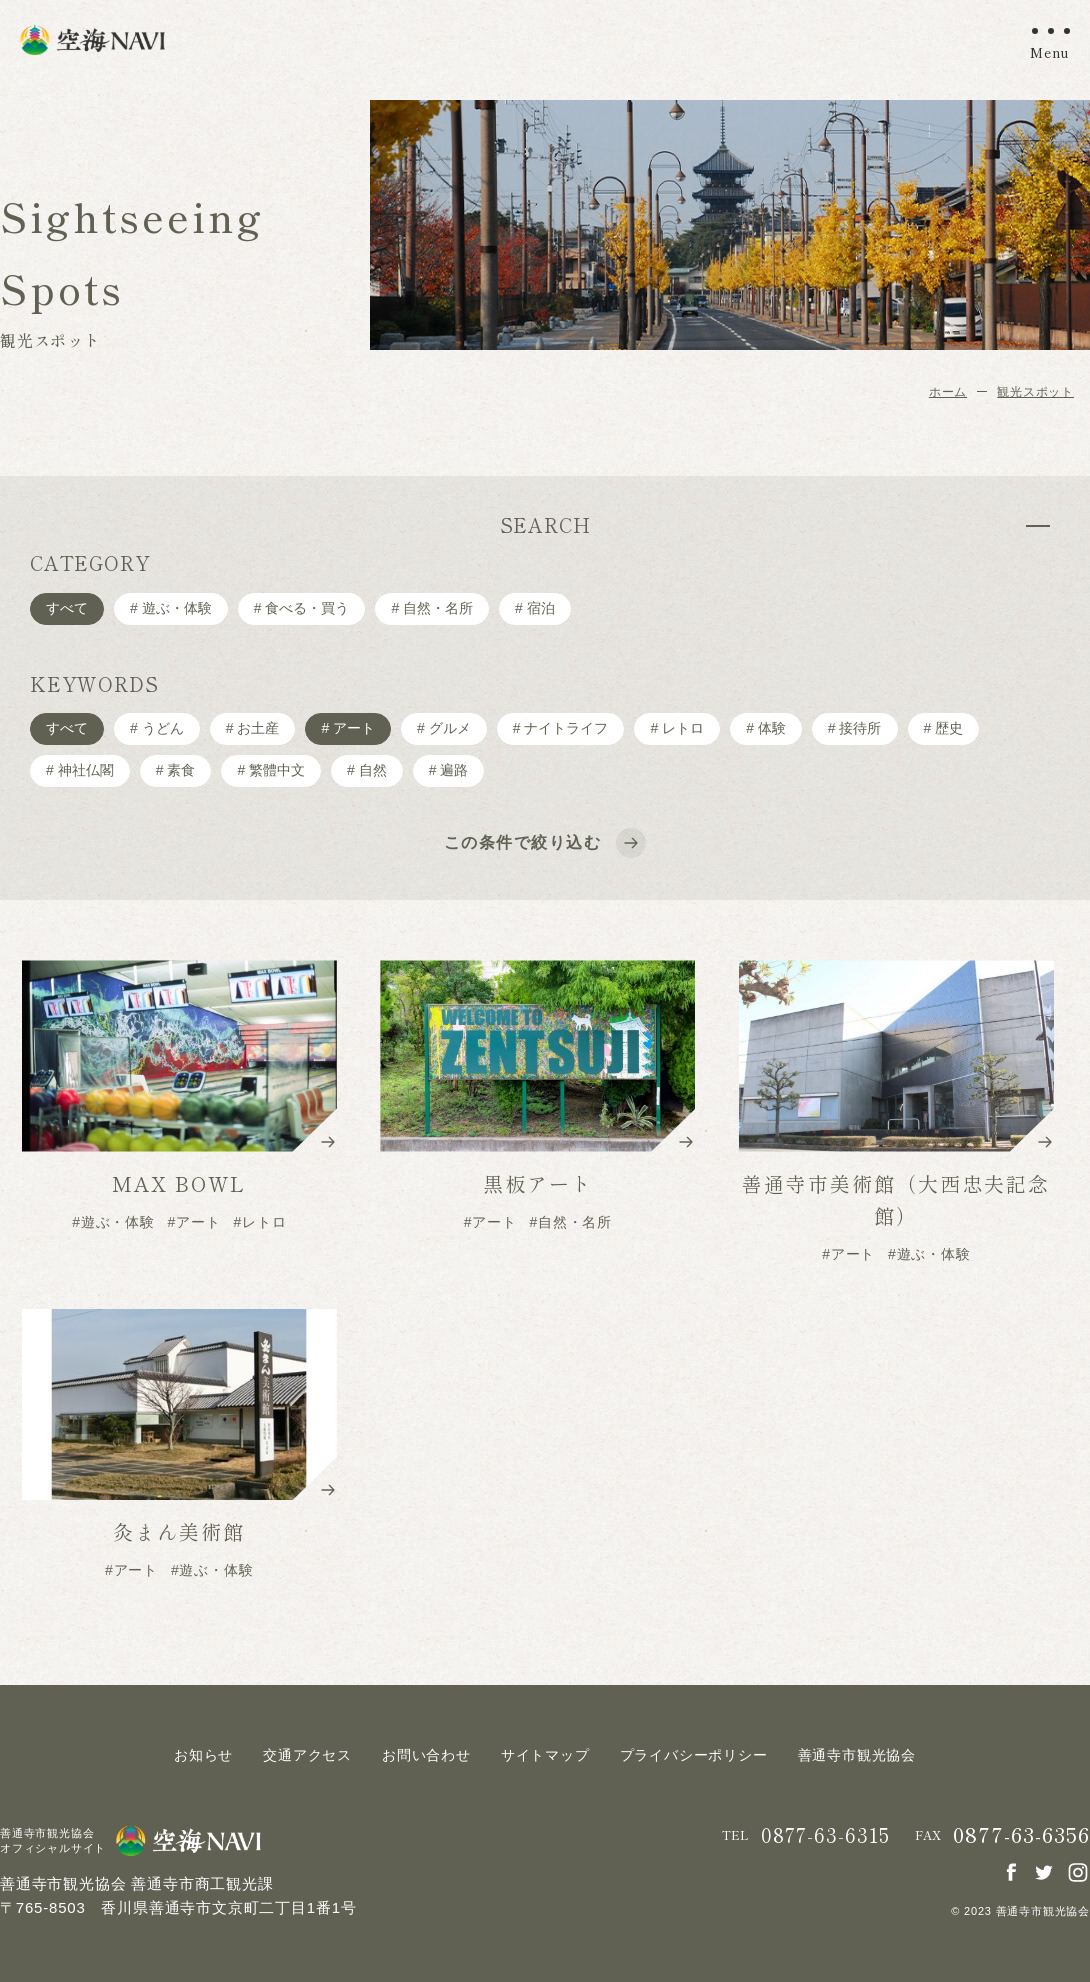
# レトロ (677, 728)
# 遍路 (449, 770)
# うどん (157, 728)
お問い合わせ (426, 1755)
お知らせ (203, 1755)
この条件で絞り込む (542, 842)
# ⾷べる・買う (302, 608)
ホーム (948, 392)
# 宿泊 (535, 608)
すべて (67, 608)
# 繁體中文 (271, 770)
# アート (348, 728)
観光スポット (1035, 392)
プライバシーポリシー (694, 1755)
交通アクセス (307, 1755)
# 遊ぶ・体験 (171, 608)
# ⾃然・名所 (432, 608)
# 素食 (176, 770)
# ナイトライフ (561, 728)
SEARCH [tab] (545, 525)
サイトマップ (545, 1755)
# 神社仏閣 (80, 770)
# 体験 (766, 728)
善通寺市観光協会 (857, 1755)
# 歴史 (944, 728)
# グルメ (444, 728)
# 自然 (367, 770)
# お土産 (253, 728)
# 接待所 (855, 728)
